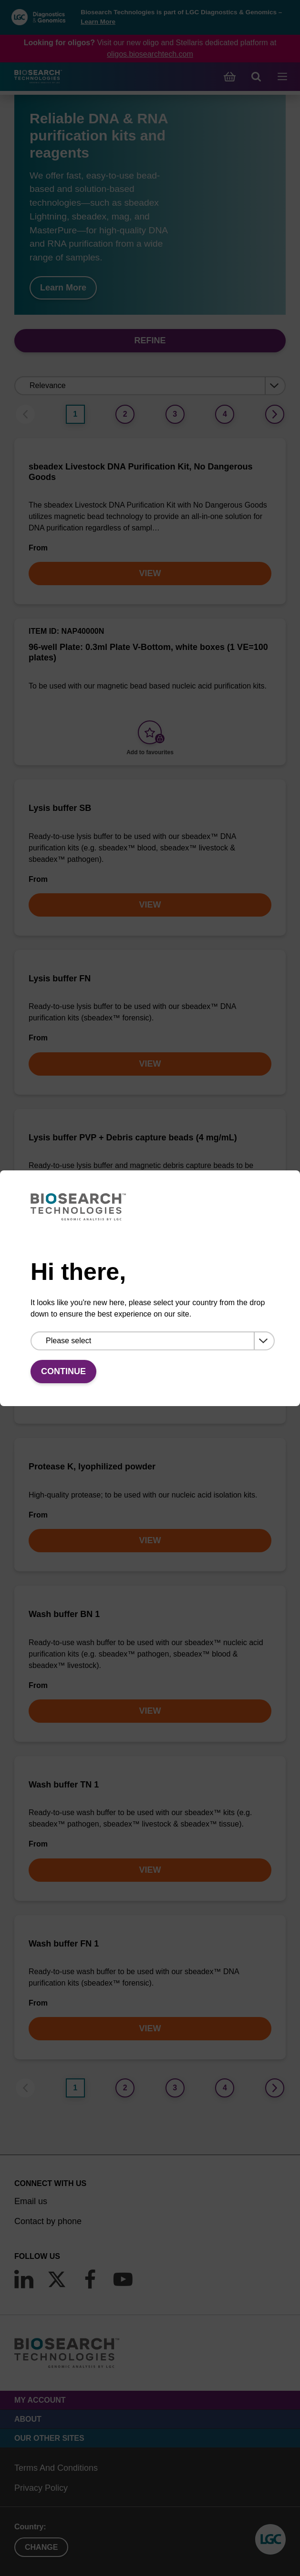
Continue (63, 1371)
